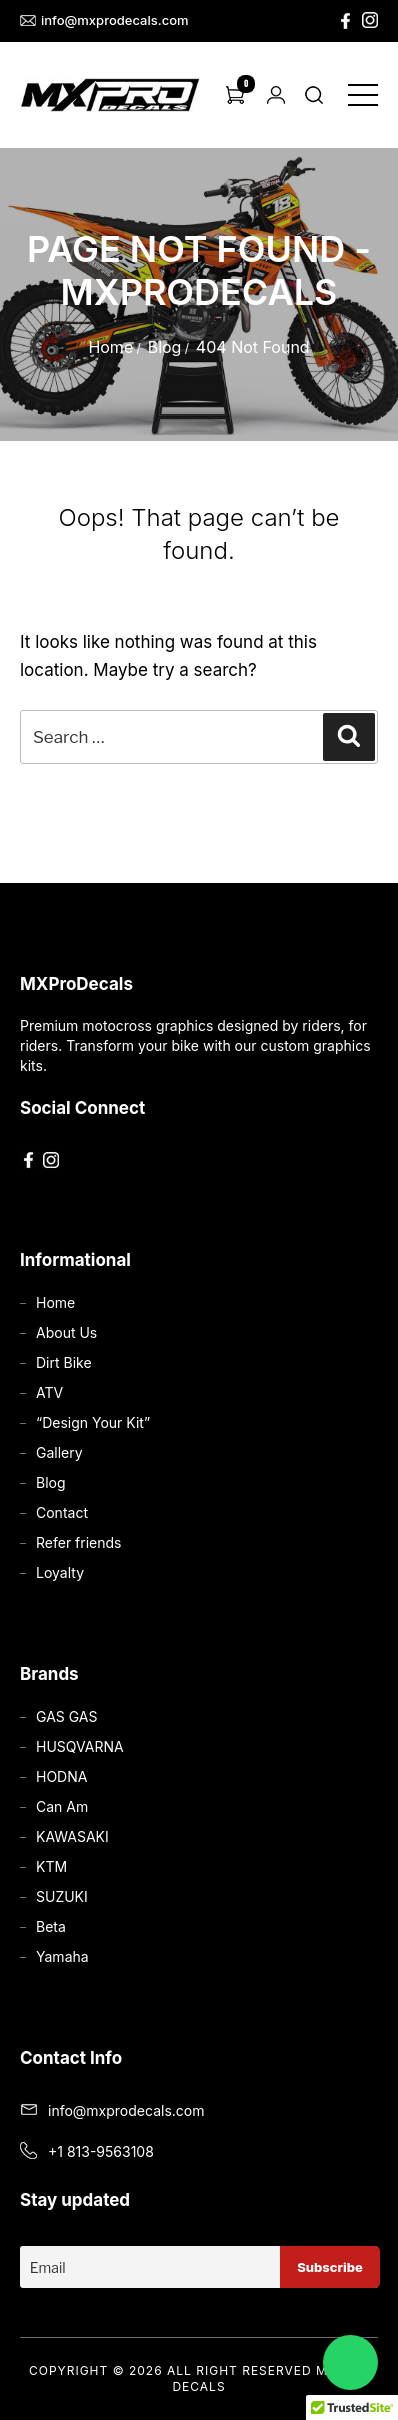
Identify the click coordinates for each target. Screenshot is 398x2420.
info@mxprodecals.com (104, 20)
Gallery (59, 1452)
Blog (165, 347)
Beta (51, 1926)
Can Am (62, 1806)
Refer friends (78, 1542)
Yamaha (62, 1956)
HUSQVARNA (80, 1746)
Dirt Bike (64, 1362)
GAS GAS (66, 1716)
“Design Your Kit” (93, 1422)
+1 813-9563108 (101, 2151)
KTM (51, 1866)
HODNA (61, 1776)
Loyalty (60, 1572)
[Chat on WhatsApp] (350, 2362)
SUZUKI (62, 1896)
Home (110, 347)
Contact (62, 1512)
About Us (66, 1332)
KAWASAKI (72, 1836)
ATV (49, 1392)
